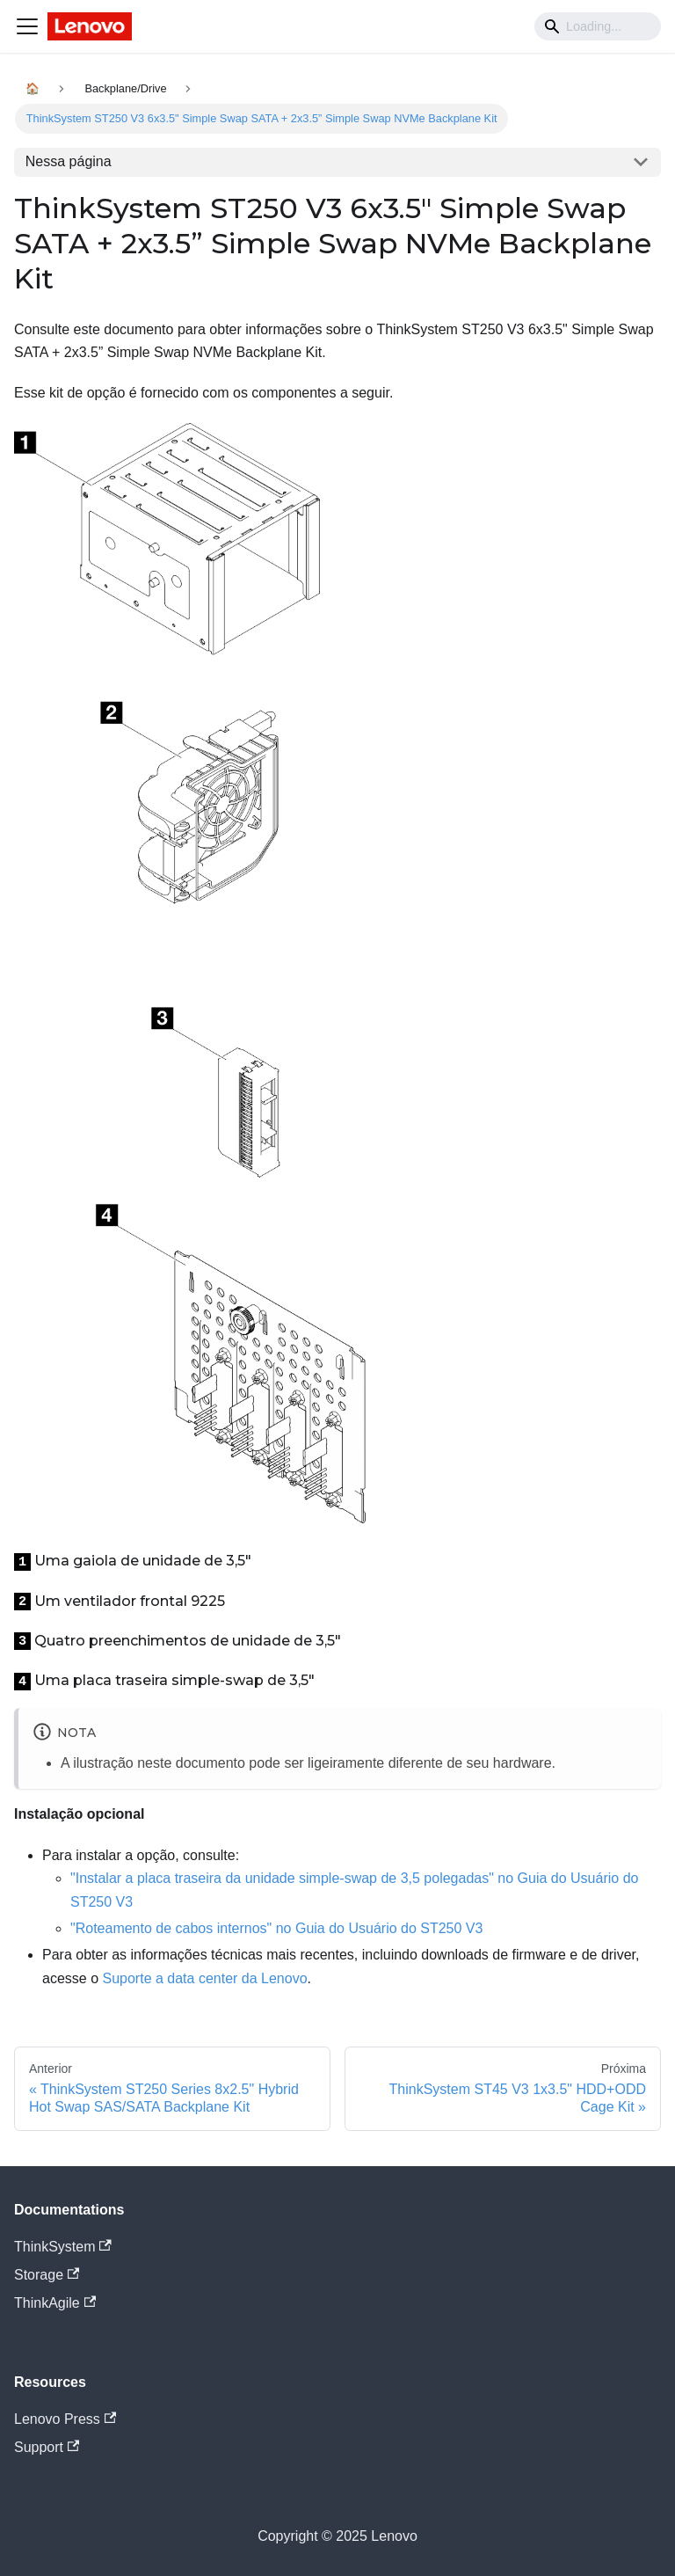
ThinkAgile (55, 2302)
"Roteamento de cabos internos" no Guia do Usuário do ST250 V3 (276, 1928)
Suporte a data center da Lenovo (204, 1978)
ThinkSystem (63, 2246)
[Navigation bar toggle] (27, 26)
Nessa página (68, 161)
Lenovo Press (65, 2419)
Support (46, 2447)
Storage (46, 2274)
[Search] (597, 26)
